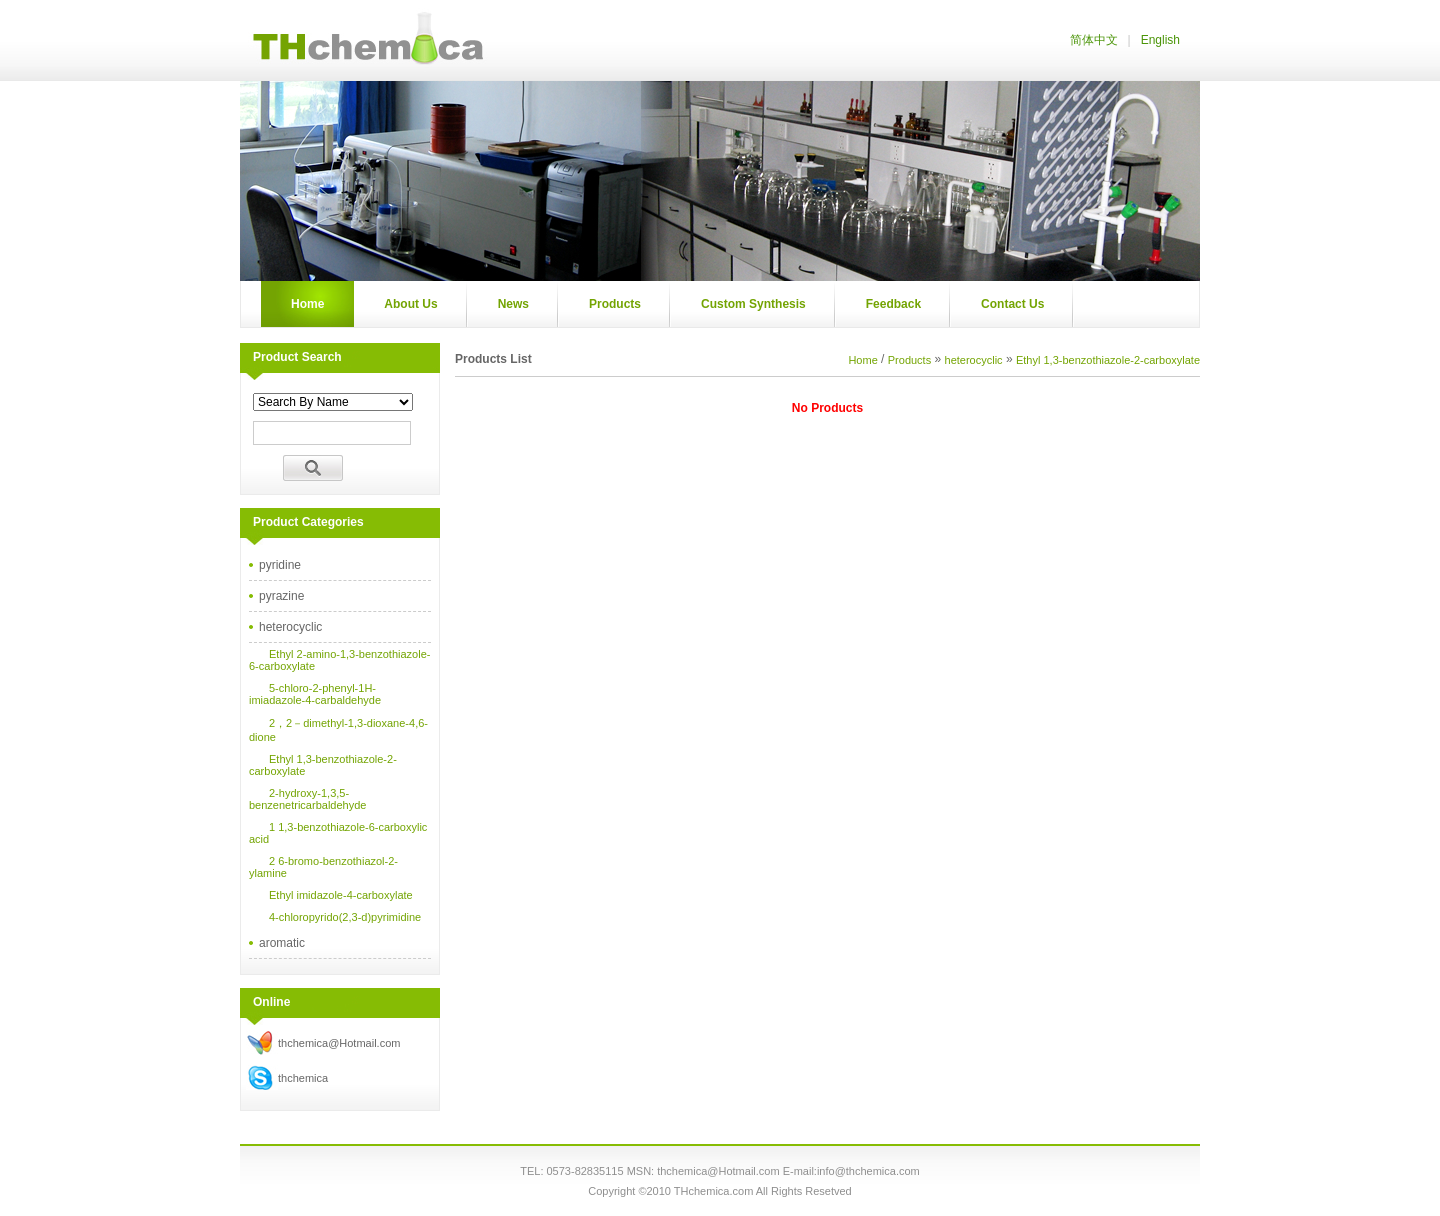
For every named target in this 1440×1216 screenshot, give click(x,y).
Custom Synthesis (753, 304)
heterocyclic (290, 627)
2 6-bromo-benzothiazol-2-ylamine (323, 867)
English (1160, 40)
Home (307, 304)
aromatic (282, 943)
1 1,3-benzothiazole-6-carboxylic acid (338, 833)
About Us (410, 304)
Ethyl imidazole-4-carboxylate (341, 895)
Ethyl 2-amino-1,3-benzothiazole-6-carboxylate (339, 660)
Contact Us (1012, 304)
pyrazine (281, 596)
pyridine (280, 565)
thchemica (303, 1078)
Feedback (893, 304)
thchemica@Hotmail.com (339, 1043)
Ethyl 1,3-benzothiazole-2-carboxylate (323, 765)
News (513, 304)
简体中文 (1094, 40)
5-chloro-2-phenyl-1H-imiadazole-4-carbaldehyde (315, 694)
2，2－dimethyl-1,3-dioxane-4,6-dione (338, 730)
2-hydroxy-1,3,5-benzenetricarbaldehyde (307, 799)
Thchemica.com (365, 40)
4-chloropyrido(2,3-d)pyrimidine (345, 917)
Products (615, 304)
